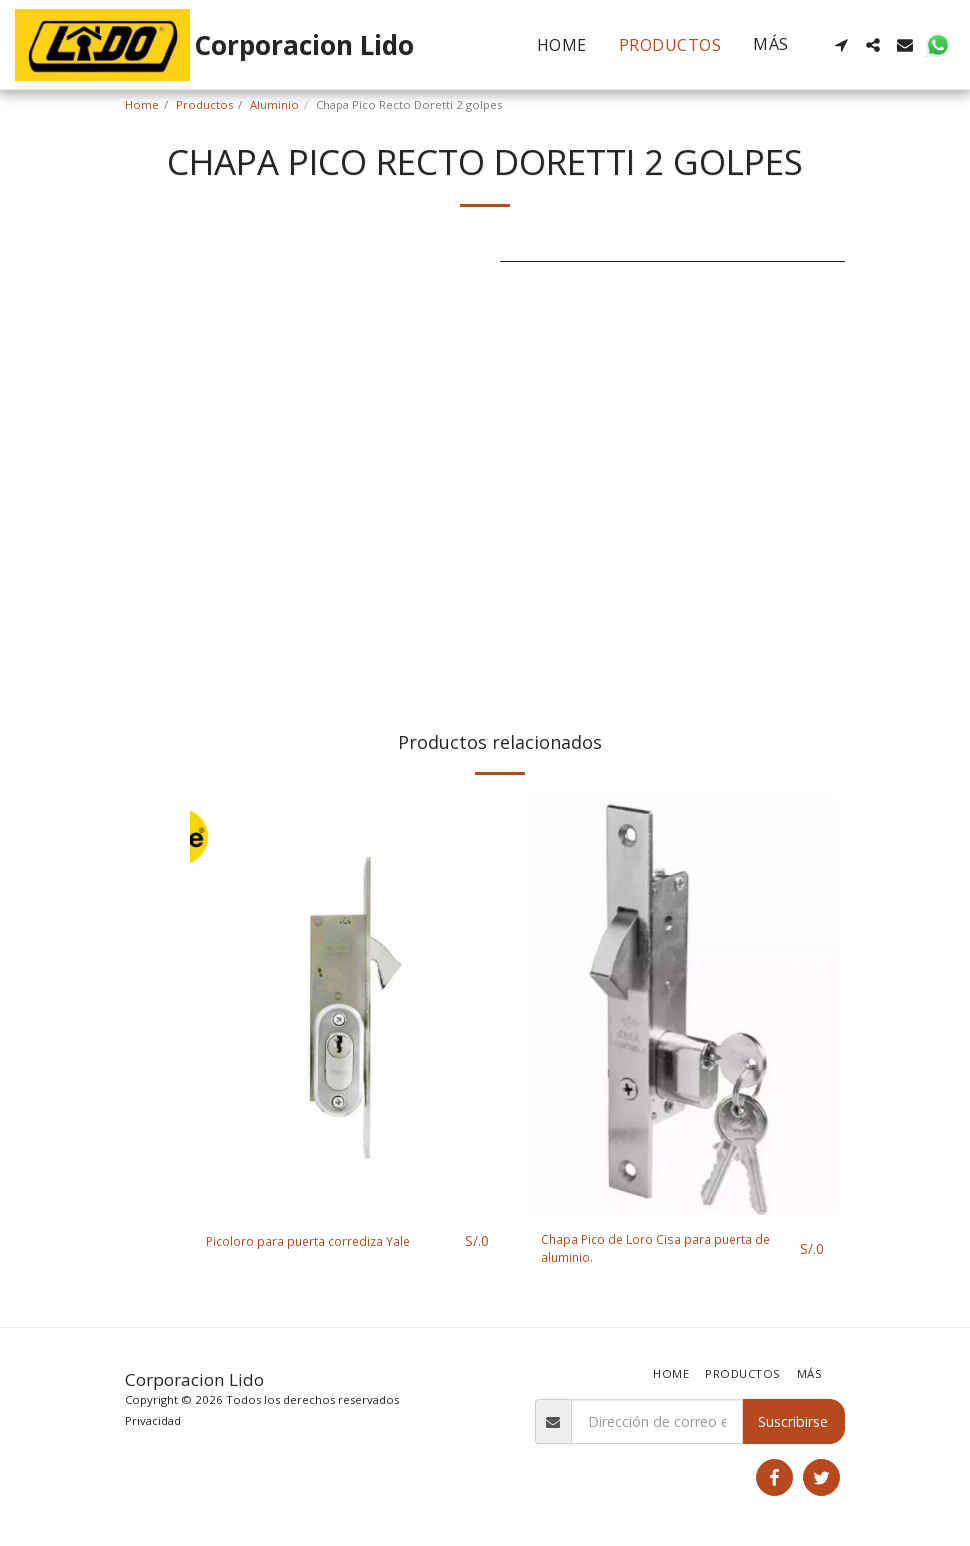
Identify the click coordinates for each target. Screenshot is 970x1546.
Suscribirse (793, 1421)
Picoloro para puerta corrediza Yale (321, 1241)
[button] (841, 45)
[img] (347, 1005)
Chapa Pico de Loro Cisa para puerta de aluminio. (662, 1252)
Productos (204, 104)
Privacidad (153, 1420)
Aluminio (274, 104)
